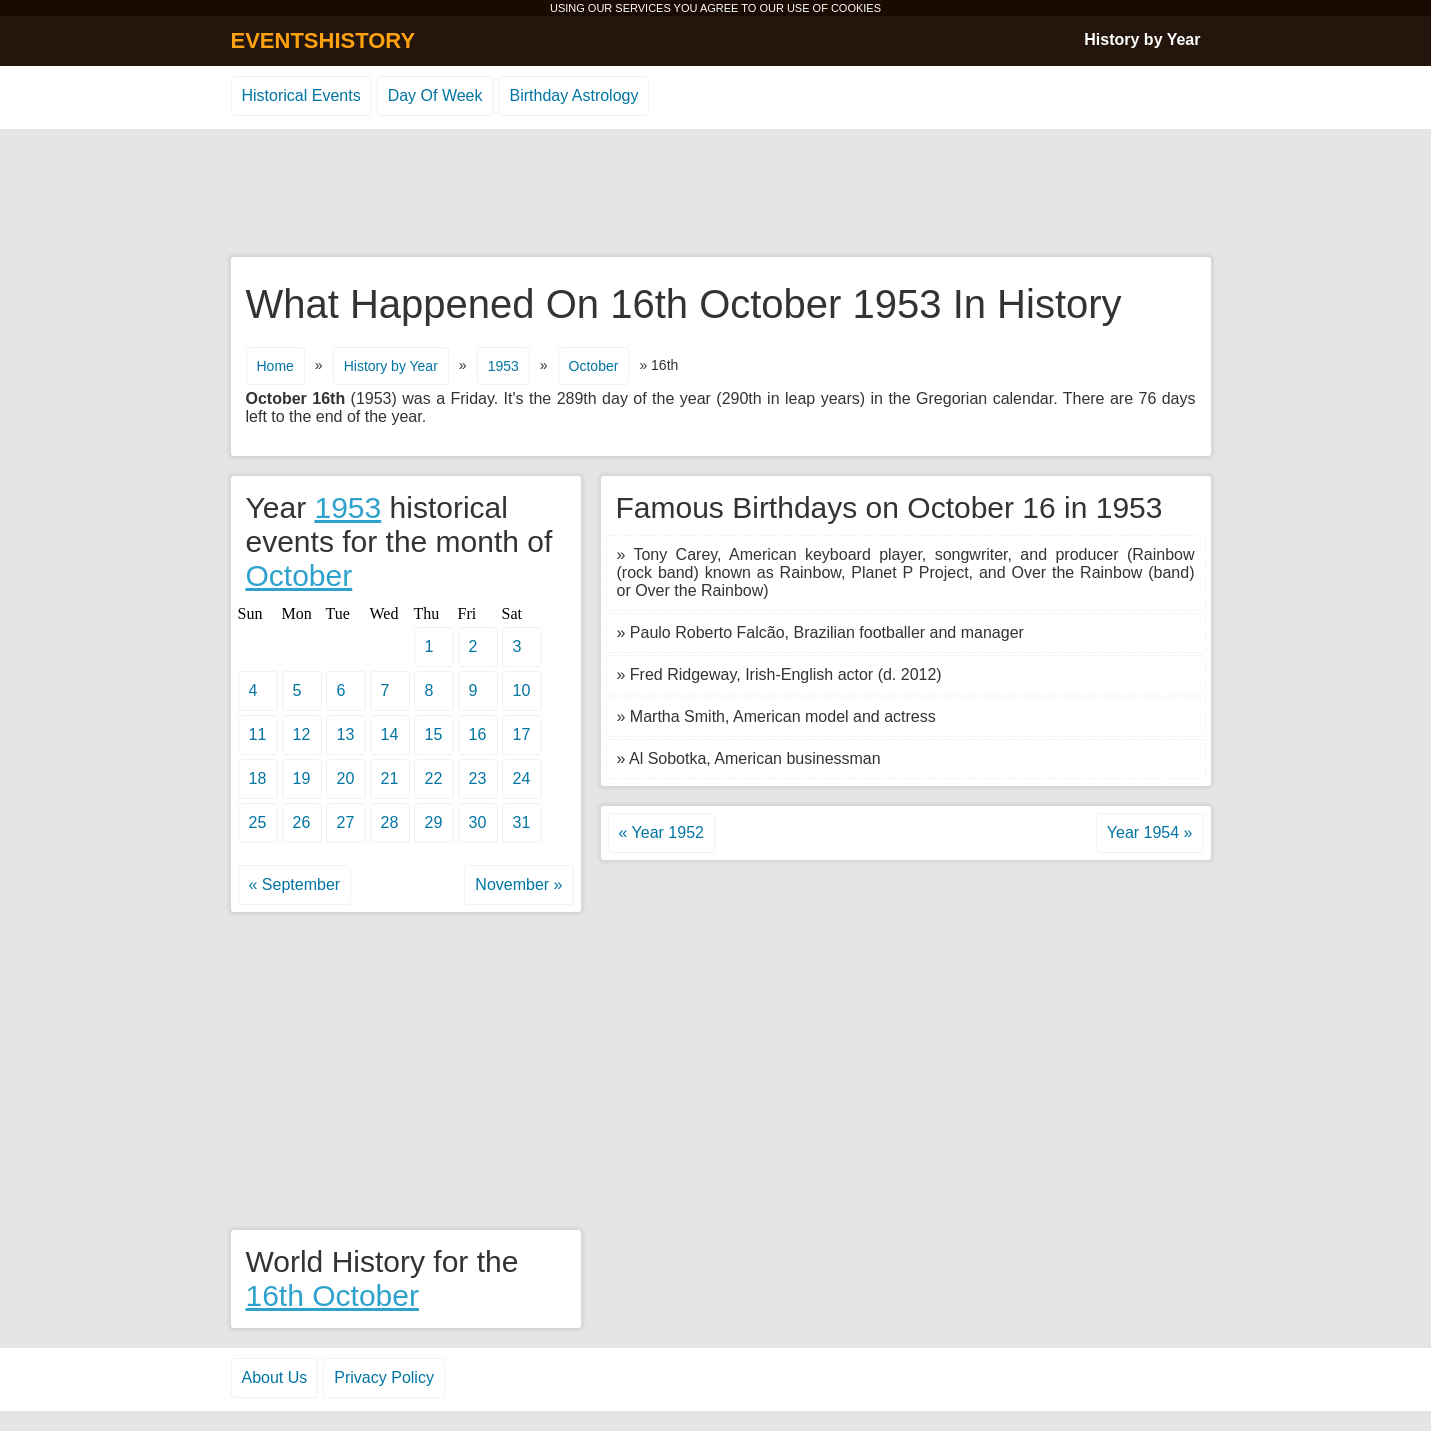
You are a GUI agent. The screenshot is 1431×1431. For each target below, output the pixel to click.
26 (302, 822)
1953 (503, 366)
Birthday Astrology (574, 95)
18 (258, 778)
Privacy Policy (384, 1377)
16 (478, 734)
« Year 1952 (661, 832)
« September (295, 884)
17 (522, 734)
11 (258, 734)
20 (346, 778)
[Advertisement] (716, 194)
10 (522, 690)
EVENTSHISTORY (323, 40)
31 (522, 822)
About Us (275, 1377)
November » (518, 884)
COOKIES (856, 8)
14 (390, 734)
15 (434, 734)
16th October (332, 1295)
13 (346, 734)
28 (390, 822)
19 (302, 778)
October (594, 366)
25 (258, 822)
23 (478, 778)
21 (390, 778)
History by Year (1142, 39)
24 (522, 778)
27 (346, 822)
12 (302, 734)
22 (434, 778)
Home (275, 366)
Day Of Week (435, 95)
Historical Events (301, 95)
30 (478, 822)
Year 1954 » (1150, 832)
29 (434, 822)
